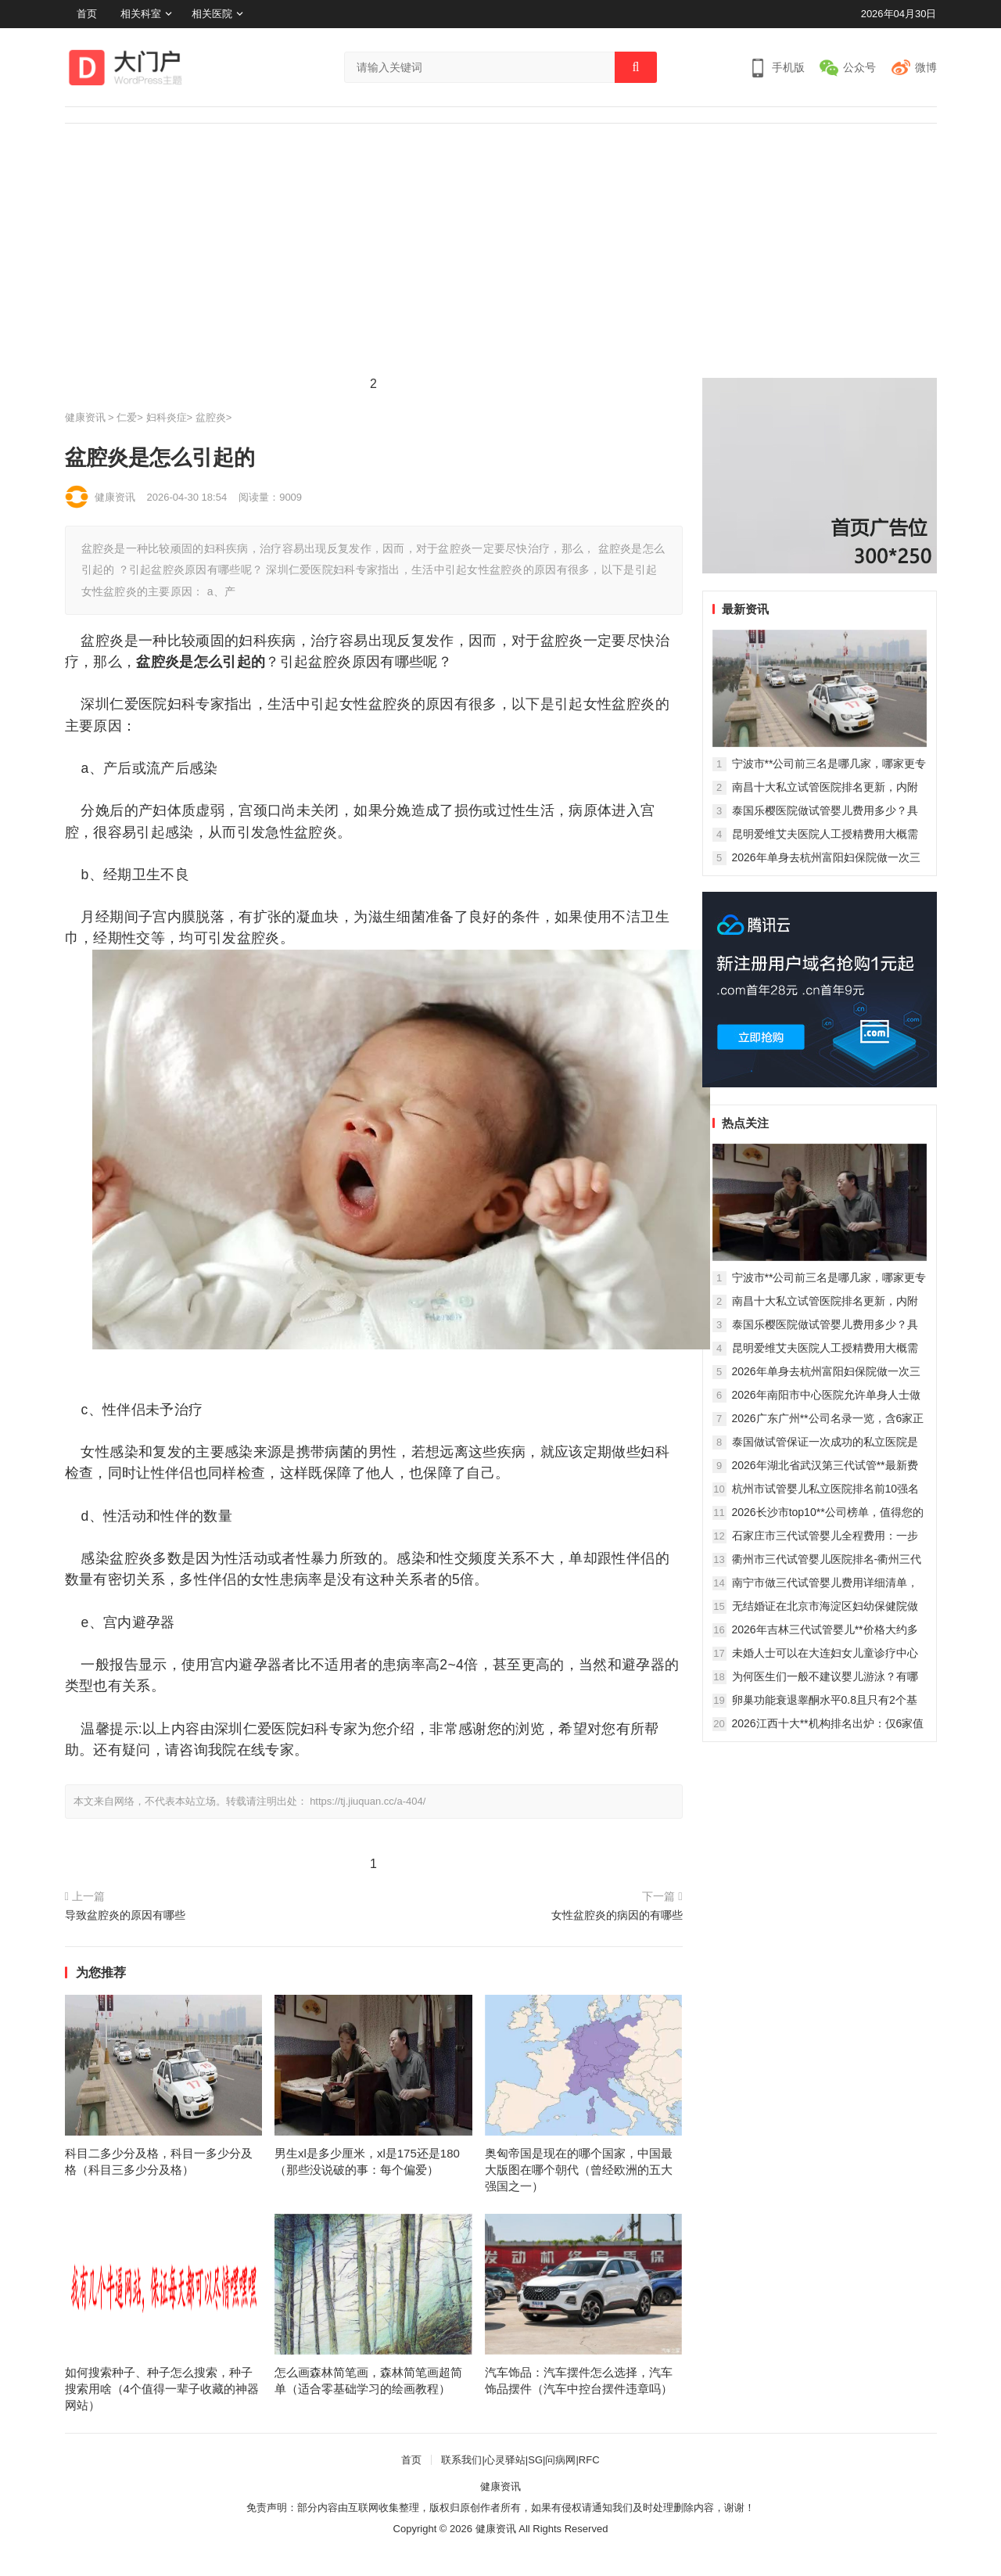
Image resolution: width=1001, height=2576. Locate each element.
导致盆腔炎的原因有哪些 (125, 1915)
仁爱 (127, 417)
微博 (926, 67)
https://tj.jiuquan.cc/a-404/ (367, 1801)
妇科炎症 (166, 417)
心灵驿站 (505, 2460)
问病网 (560, 2460)
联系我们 (461, 2460)
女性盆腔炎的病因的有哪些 (617, 1915)
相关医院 (212, 14)
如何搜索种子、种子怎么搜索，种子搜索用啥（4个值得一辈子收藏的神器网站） (162, 2389)
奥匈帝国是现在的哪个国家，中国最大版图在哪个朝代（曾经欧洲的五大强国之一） (579, 2170)
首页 (87, 14)
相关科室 (140, 14)
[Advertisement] (500, 240)
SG (535, 2460)
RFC (589, 2460)
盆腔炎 (211, 417)
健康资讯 (85, 417)
